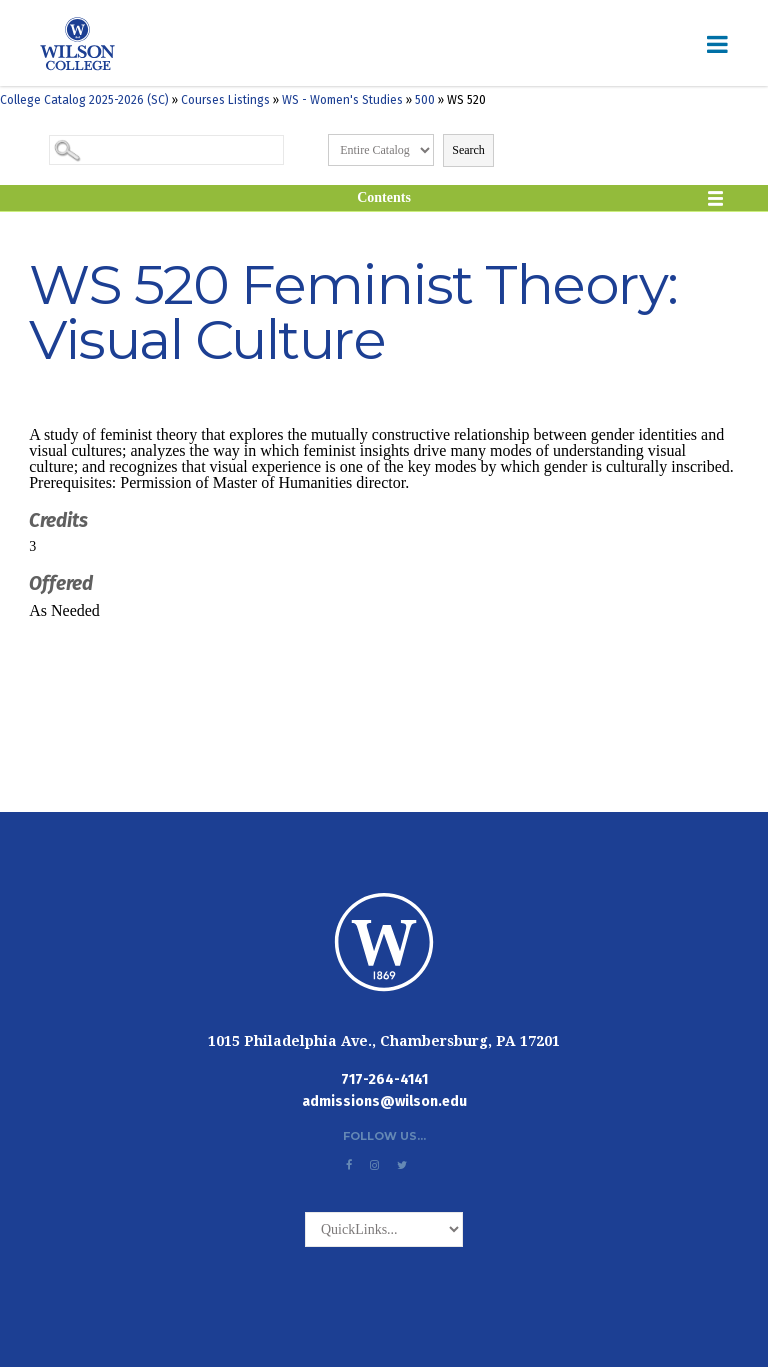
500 (425, 100)
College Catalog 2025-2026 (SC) (84, 100)
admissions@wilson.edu (384, 1101)
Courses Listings (225, 100)
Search (468, 150)
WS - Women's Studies (342, 100)
